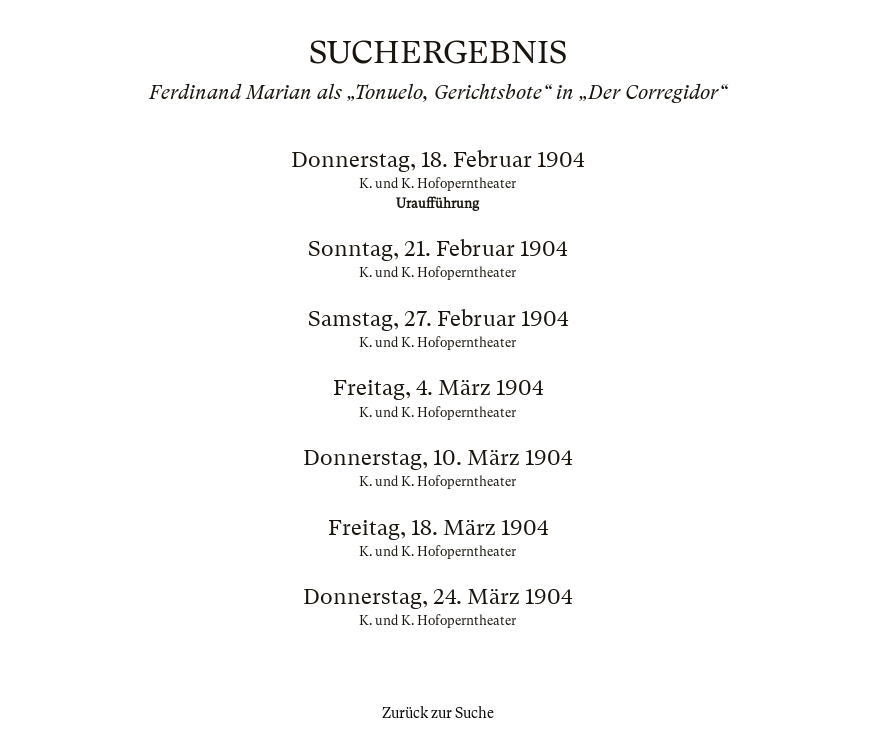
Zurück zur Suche (438, 713)
